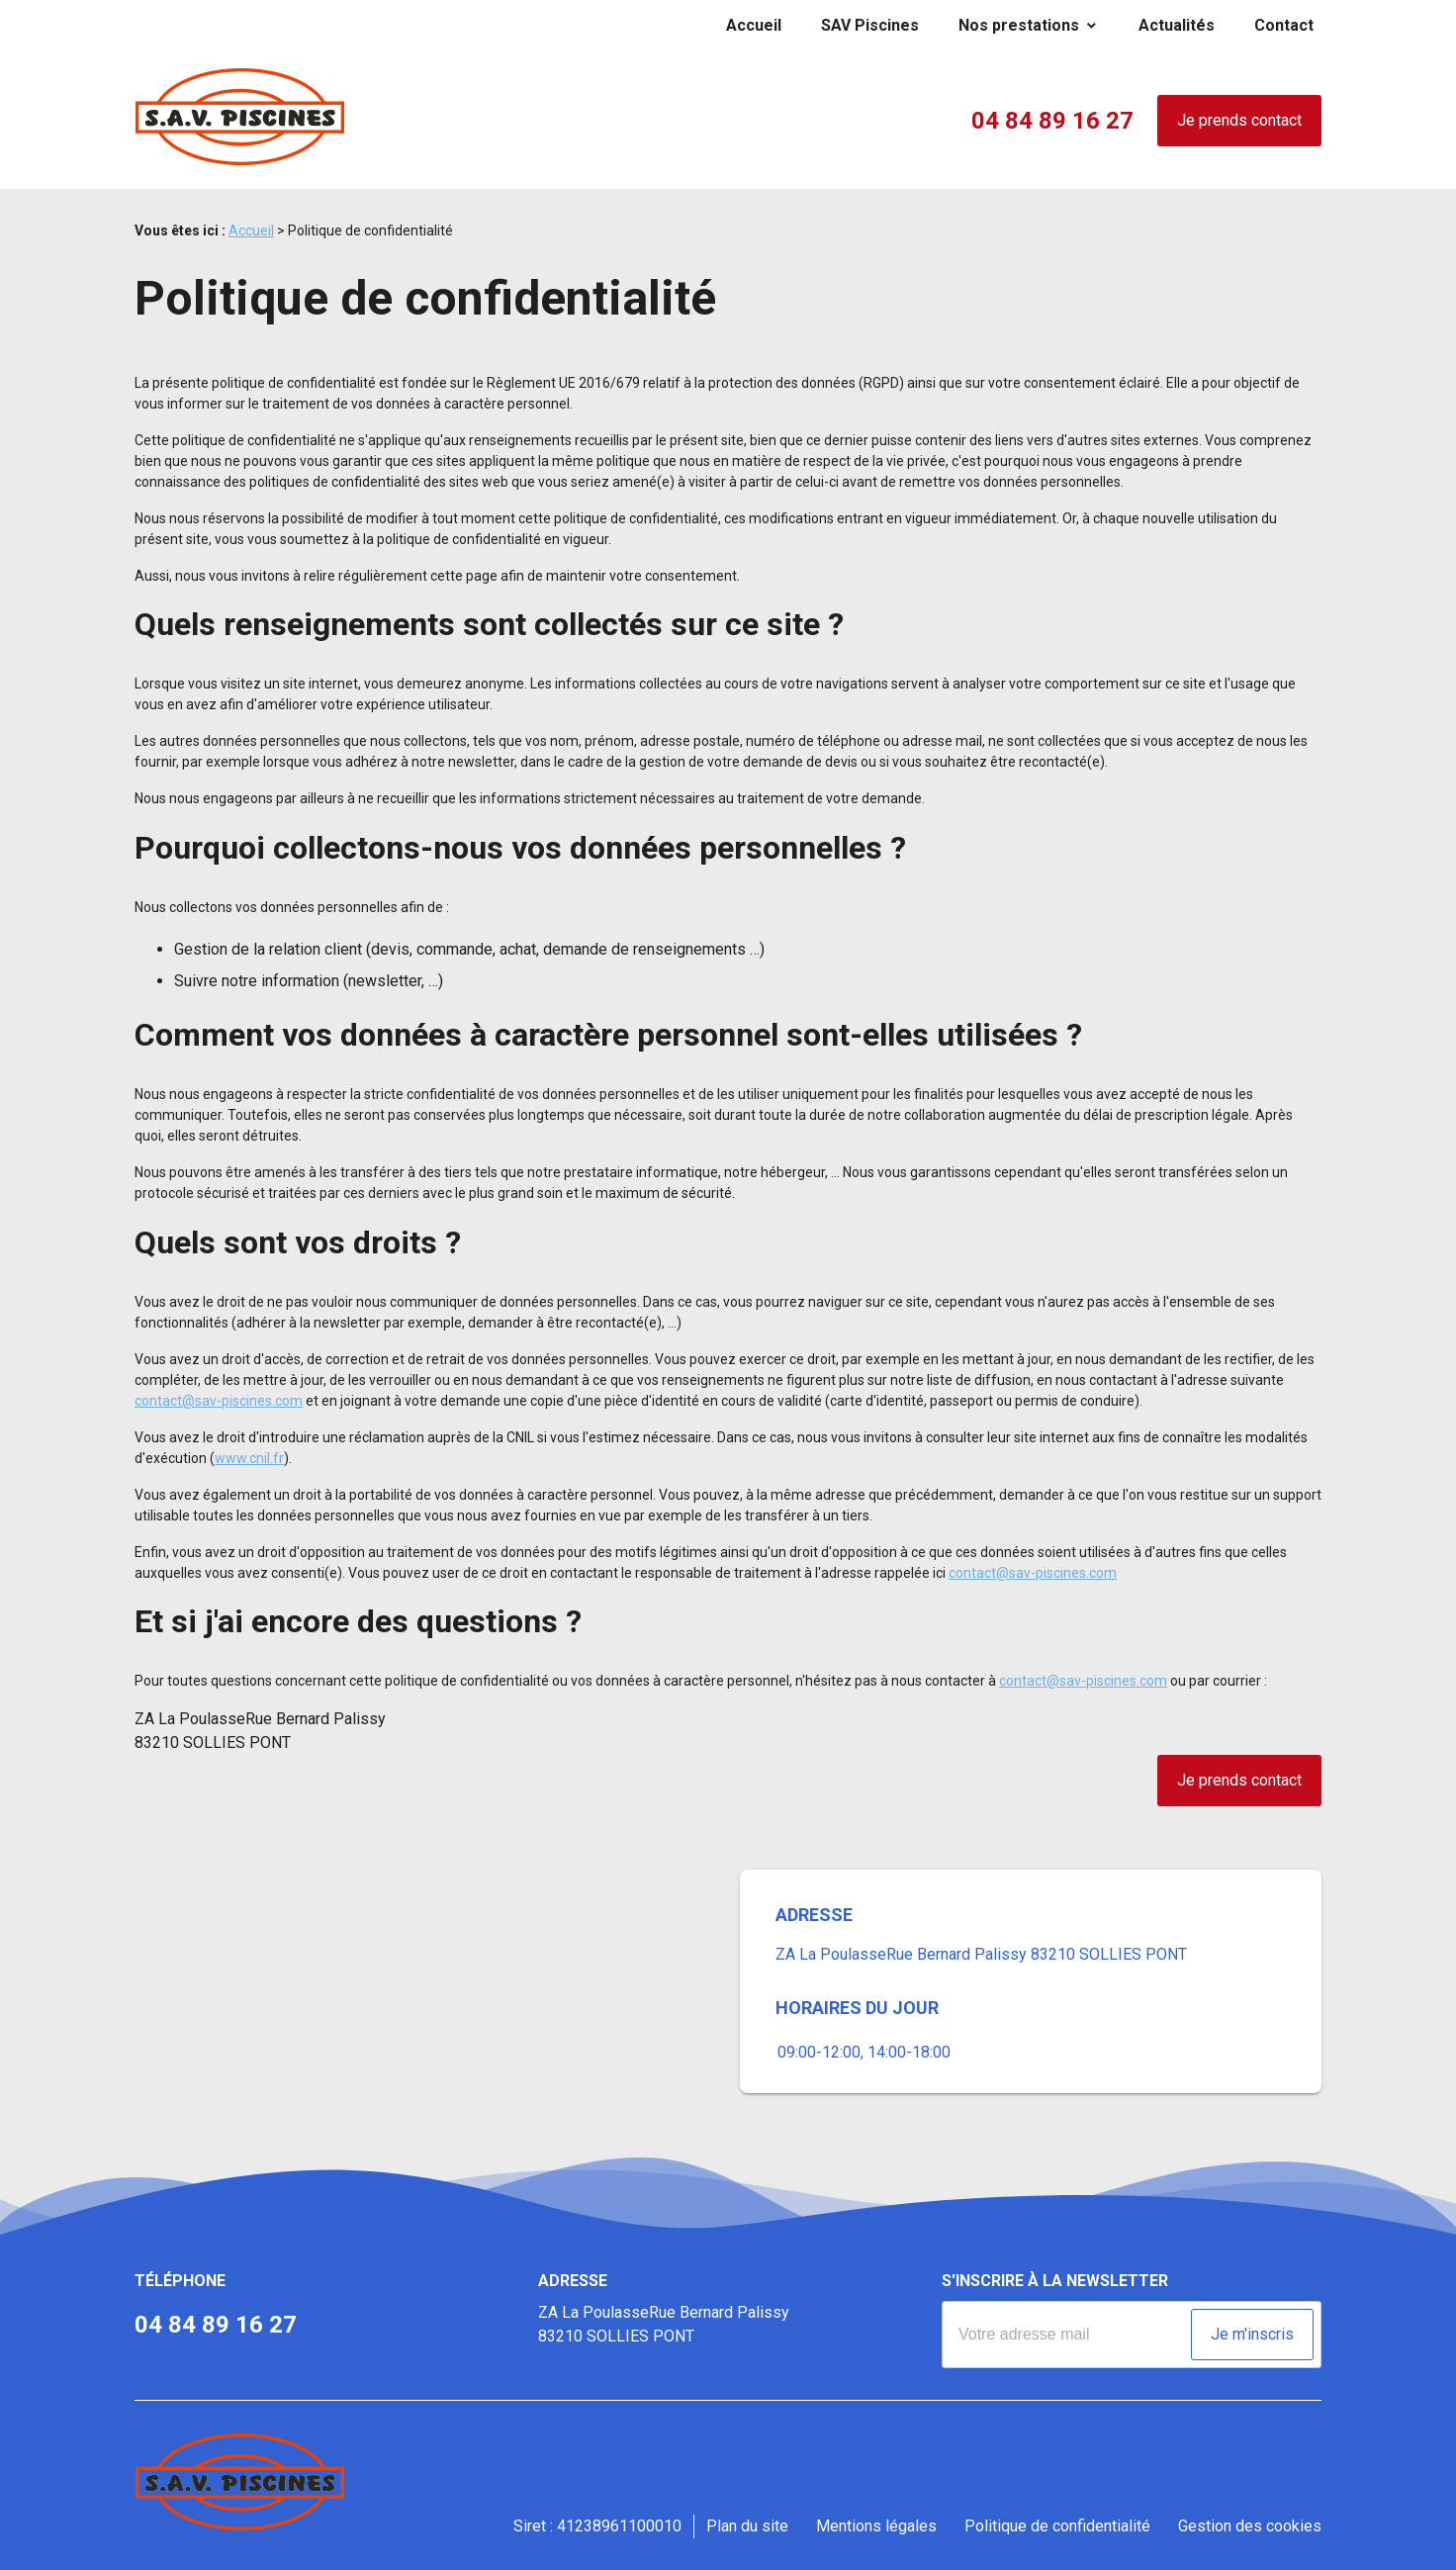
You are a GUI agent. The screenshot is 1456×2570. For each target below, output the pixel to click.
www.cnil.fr (249, 1458)
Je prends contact (1239, 120)
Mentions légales (876, 2526)
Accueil (753, 25)
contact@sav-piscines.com (219, 1401)
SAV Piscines (870, 25)
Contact (1284, 25)
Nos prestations (1018, 25)
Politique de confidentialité (1057, 2526)
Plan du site (747, 2526)
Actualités (1176, 25)
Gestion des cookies (1249, 2526)
